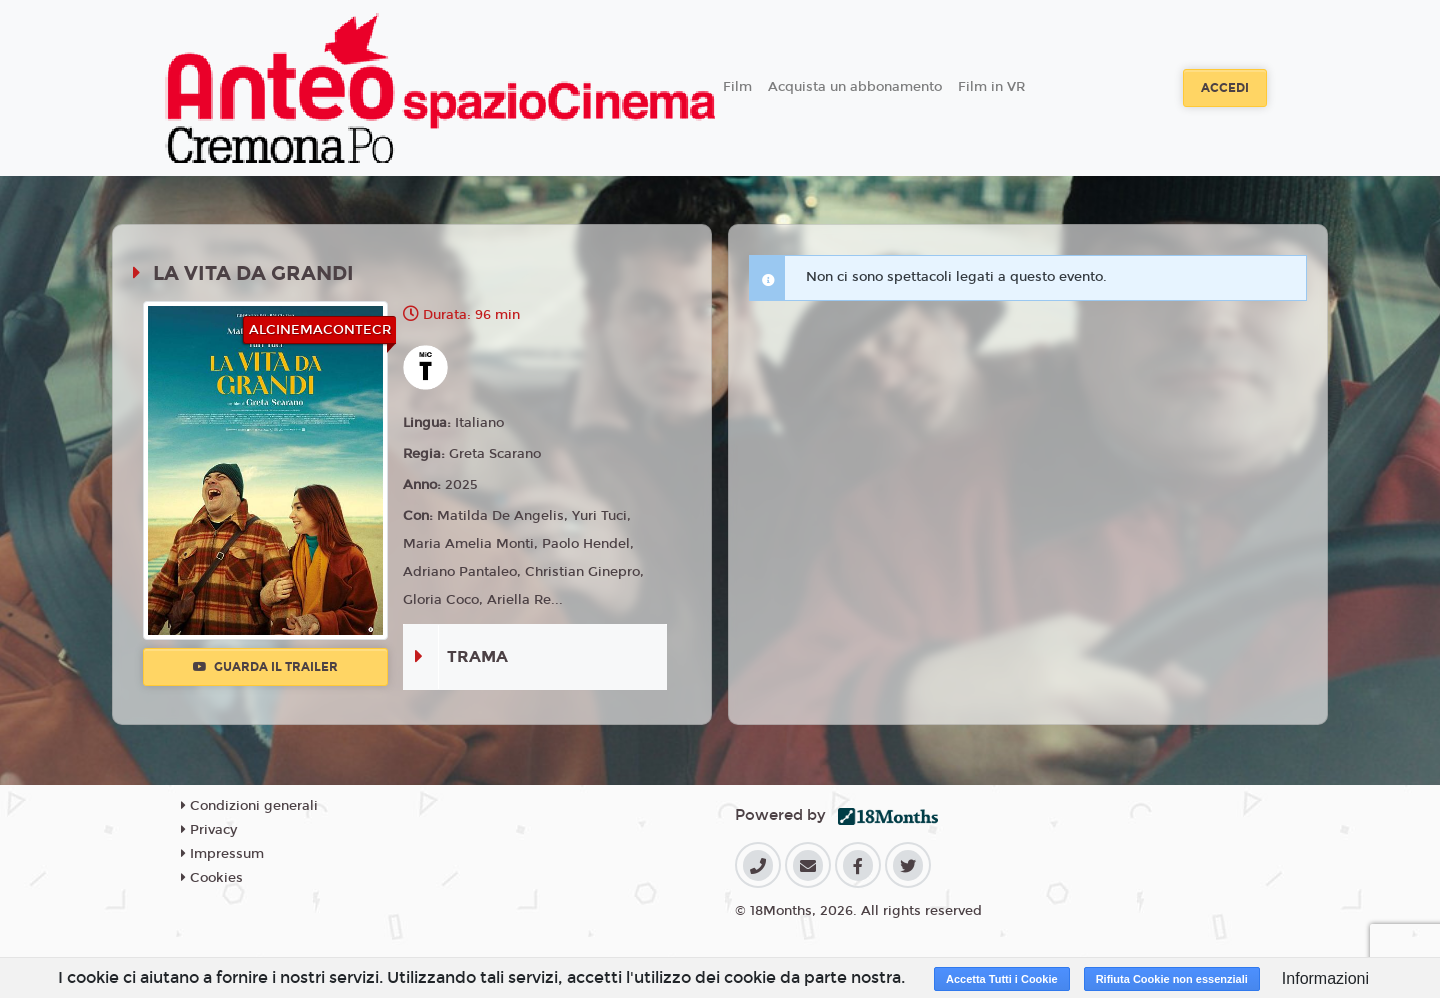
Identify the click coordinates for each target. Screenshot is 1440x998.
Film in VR (991, 87)
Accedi (1225, 88)
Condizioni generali (249, 806)
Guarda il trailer (265, 667)
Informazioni (1325, 978)
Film (737, 87)
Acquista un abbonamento (855, 87)
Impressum (222, 854)
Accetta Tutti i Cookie (1002, 979)
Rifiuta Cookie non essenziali (1172, 979)
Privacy (209, 830)
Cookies (212, 878)
